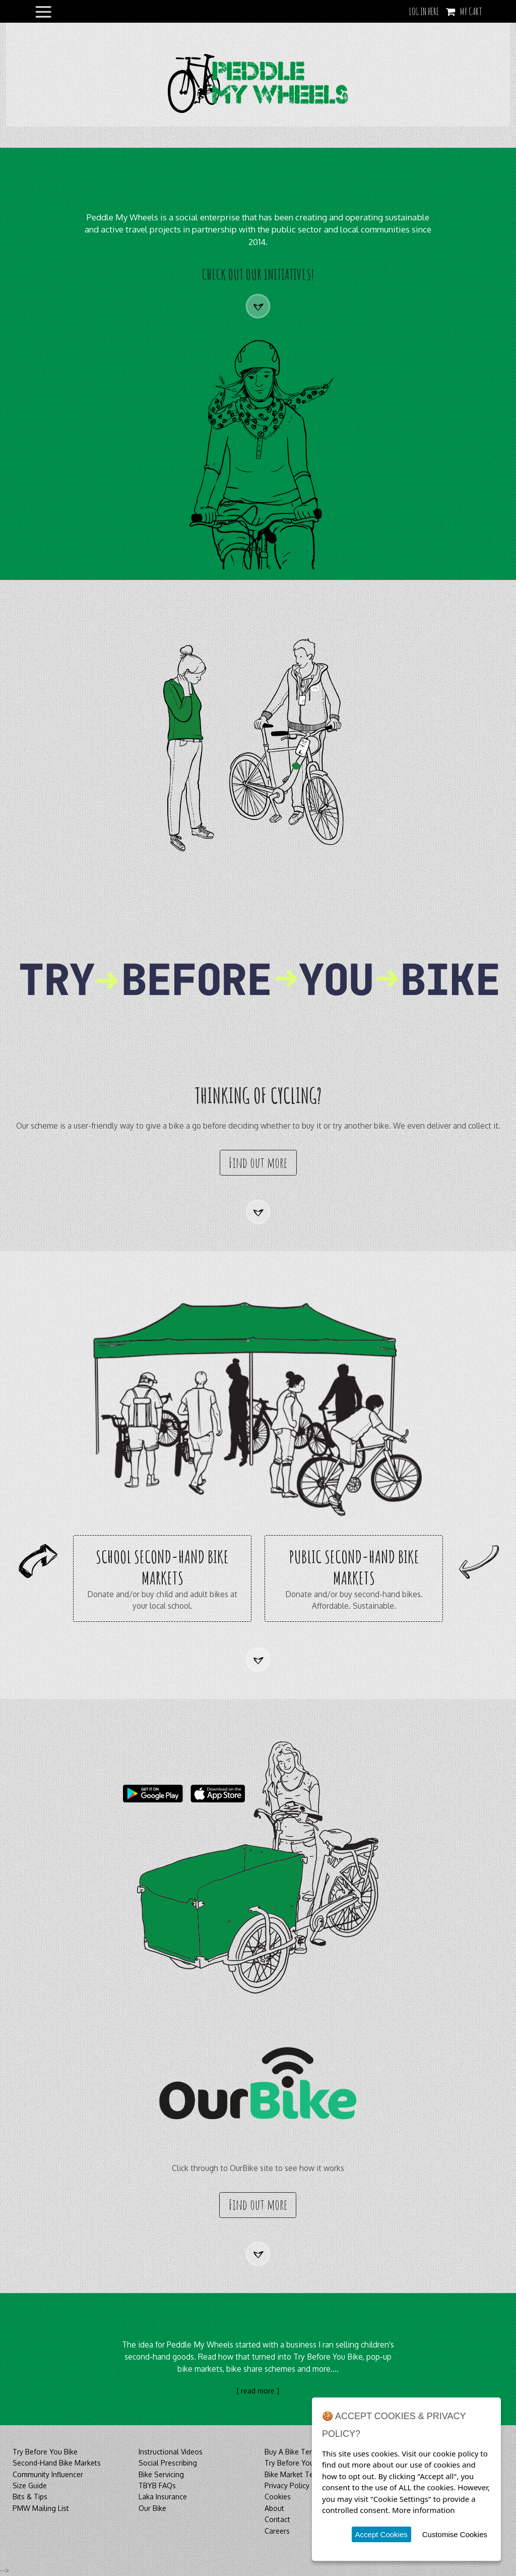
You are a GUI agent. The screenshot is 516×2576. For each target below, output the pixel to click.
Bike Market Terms (295, 2474)
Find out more (258, 1163)
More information (423, 2510)
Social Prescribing (168, 2462)
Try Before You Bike (45, 2451)
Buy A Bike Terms (293, 2451)
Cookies (278, 2496)
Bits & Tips (30, 2496)
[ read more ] (258, 2390)
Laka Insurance (163, 2496)
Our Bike (152, 2508)
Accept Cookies (381, 2534)
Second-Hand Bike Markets (57, 2462)
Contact (277, 2519)
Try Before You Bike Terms (308, 2462)
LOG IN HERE (424, 11)
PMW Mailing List (41, 2508)
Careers (277, 2531)
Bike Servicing (161, 2474)
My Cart (471, 11)
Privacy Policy (287, 2485)
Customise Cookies (454, 2534)
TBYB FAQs (157, 2485)
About (274, 2508)
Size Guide (30, 2485)
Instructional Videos (171, 2451)
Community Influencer (48, 2474)
